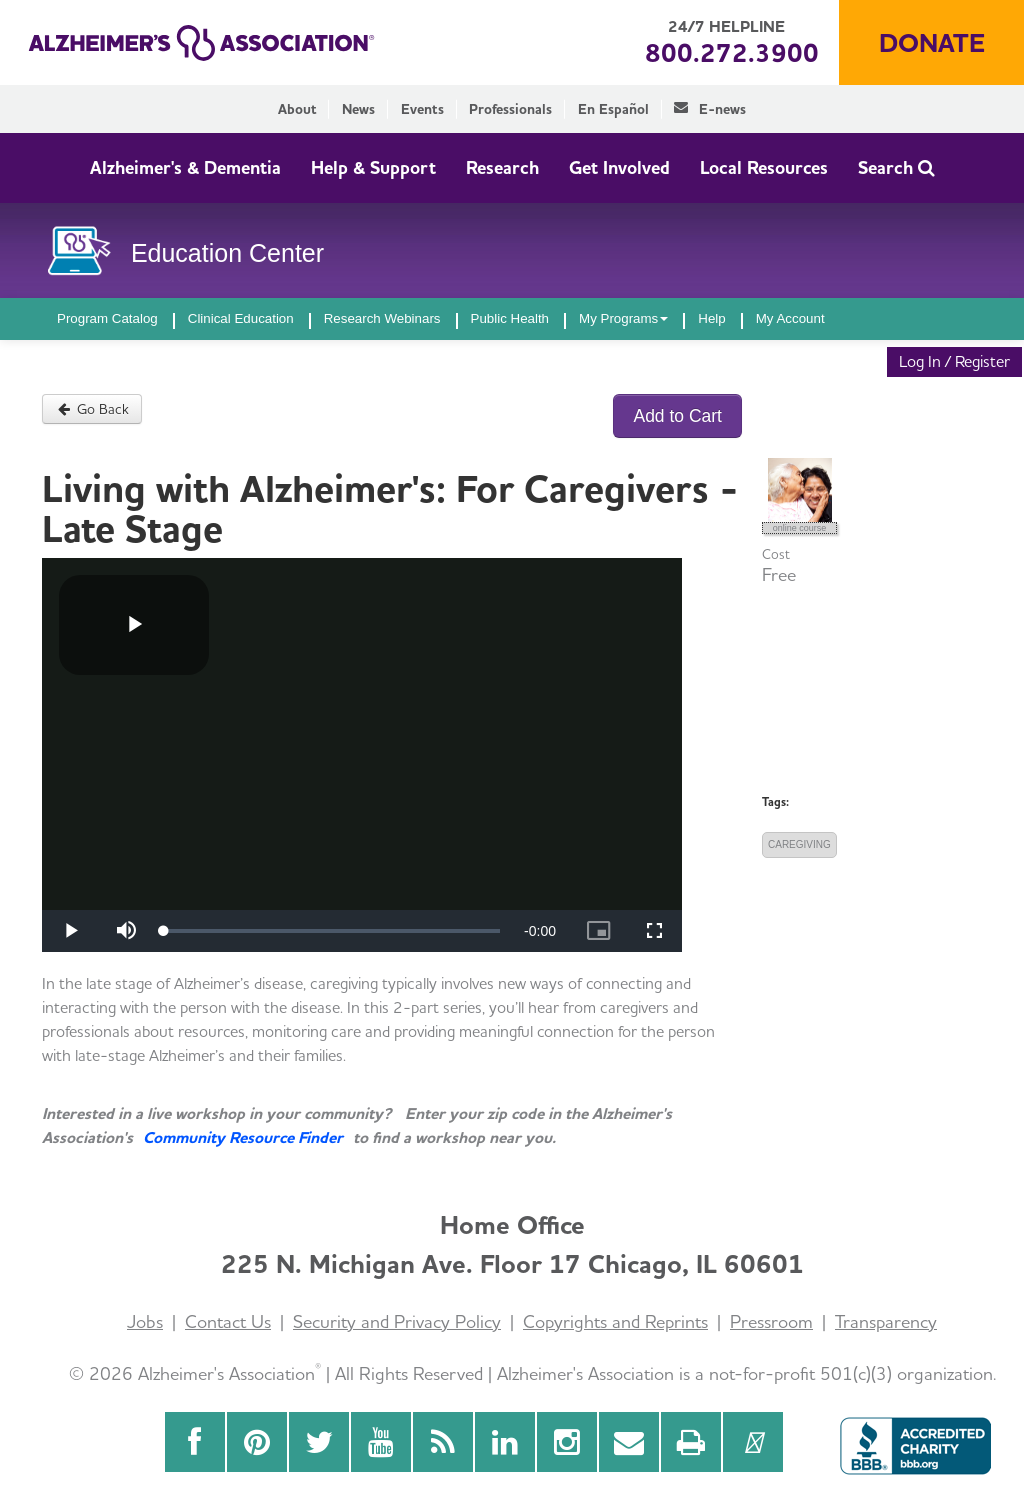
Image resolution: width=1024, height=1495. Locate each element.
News (358, 109)
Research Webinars (382, 318)
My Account (790, 318)
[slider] (332, 931)
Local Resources (764, 167)
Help (711, 318)
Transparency (886, 1321)
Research (502, 167)
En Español (613, 109)
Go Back (92, 409)
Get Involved (619, 167)
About (297, 109)
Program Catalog (107, 318)
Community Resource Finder (243, 1137)
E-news (710, 109)
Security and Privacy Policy (397, 1321)
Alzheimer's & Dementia (185, 167)
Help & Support (373, 167)
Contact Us (228, 1321)
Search (896, 167)
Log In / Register (954, 361)
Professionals (510, 109)
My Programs (623, 318)
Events (422, 109)
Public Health (510, 318)
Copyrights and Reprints (615, 1321)
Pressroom (771, 1321)
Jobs (145, 1321)
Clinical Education (241, 318)
